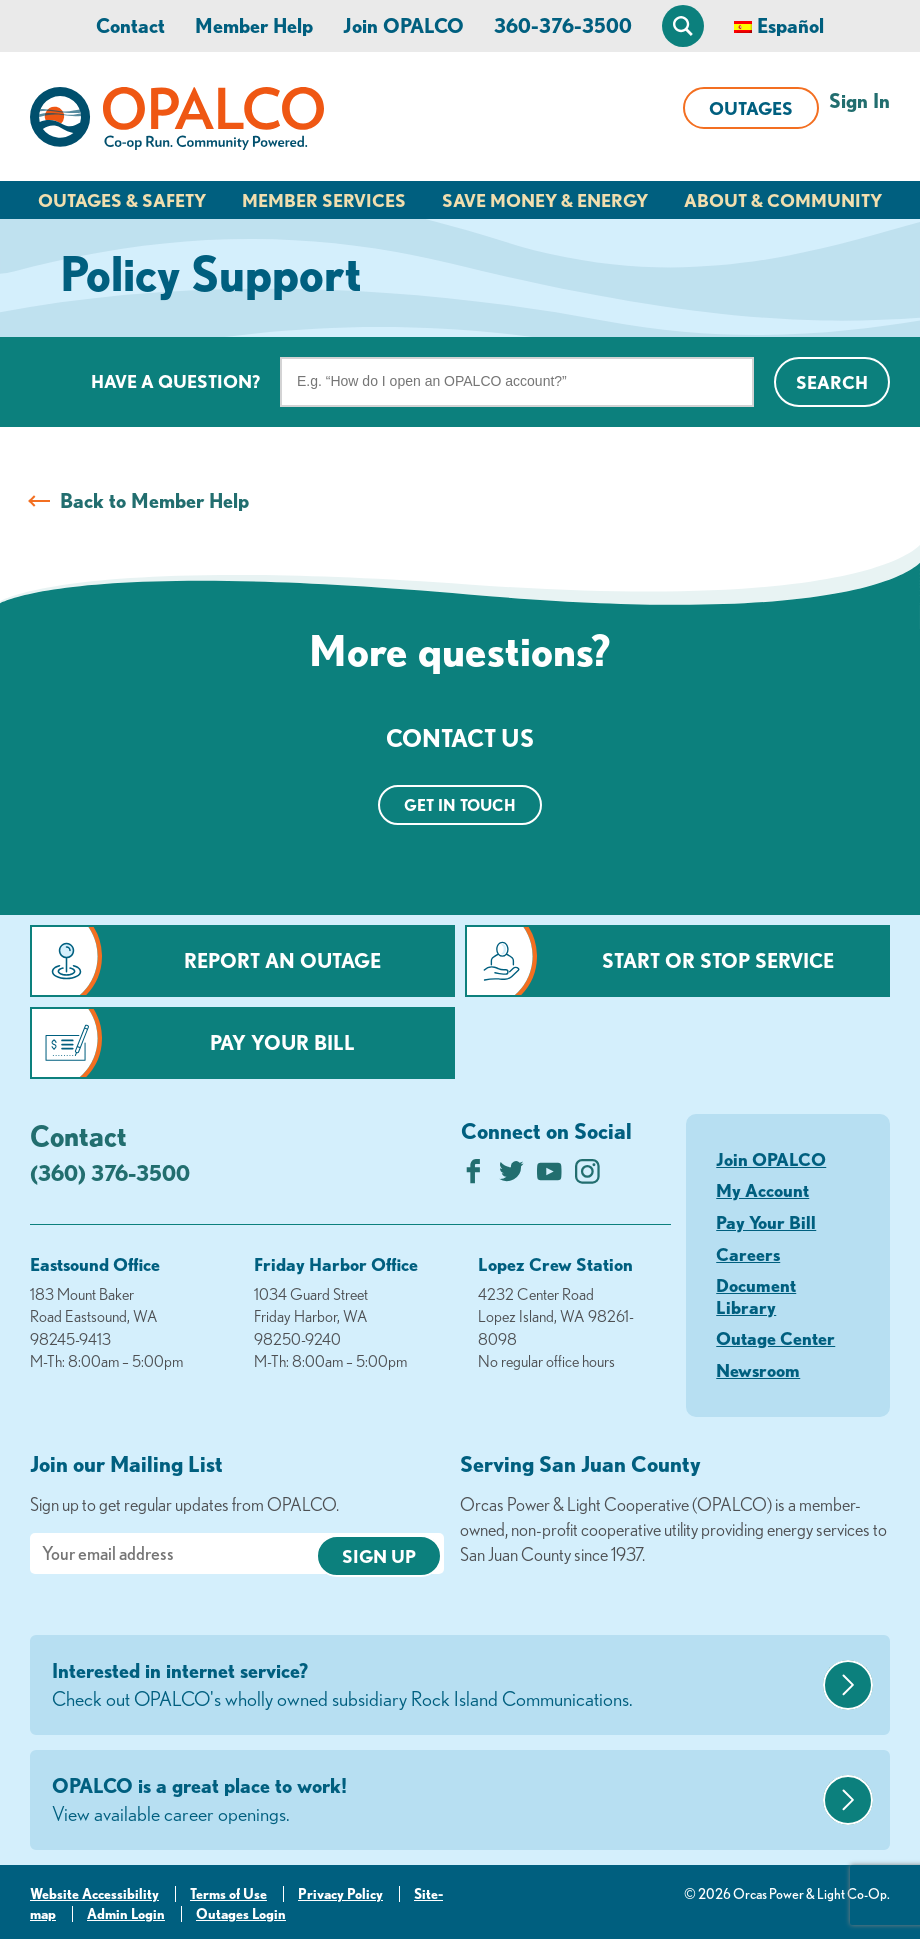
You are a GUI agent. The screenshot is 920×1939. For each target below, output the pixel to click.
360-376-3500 (563, 25)
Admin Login (126, 1914)
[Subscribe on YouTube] (549, 1176)
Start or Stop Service (718, 960)
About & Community (783, 200)
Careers (748, 1254)
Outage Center (775, 1338)
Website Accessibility (94, 1894)
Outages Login (241, 1914)
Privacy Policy (340, 1894)
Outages (751, 108)
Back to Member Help (154, 500)
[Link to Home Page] (177, 122)
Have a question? (175, 381)
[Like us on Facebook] (473, 1176)
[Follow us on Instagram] (587, 1176)
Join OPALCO (403, 25)
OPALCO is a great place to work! (435, 1801)
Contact (130, 25)
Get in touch (460, 805)
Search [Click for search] (832, 382)
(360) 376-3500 (110, 1172)
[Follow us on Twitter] (511, 1176)
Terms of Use (228, 1894)
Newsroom (758, 1370)
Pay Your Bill (282, 1042)
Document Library (756, 1296)
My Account (762, 1190)
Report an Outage (282, 960)
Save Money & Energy (545, 200)
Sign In (859, 100)
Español (790, 25)
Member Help (254, 25)
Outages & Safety (122, 200)
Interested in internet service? (435, 1686)
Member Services (324, 200)
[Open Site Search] (683, 26)
